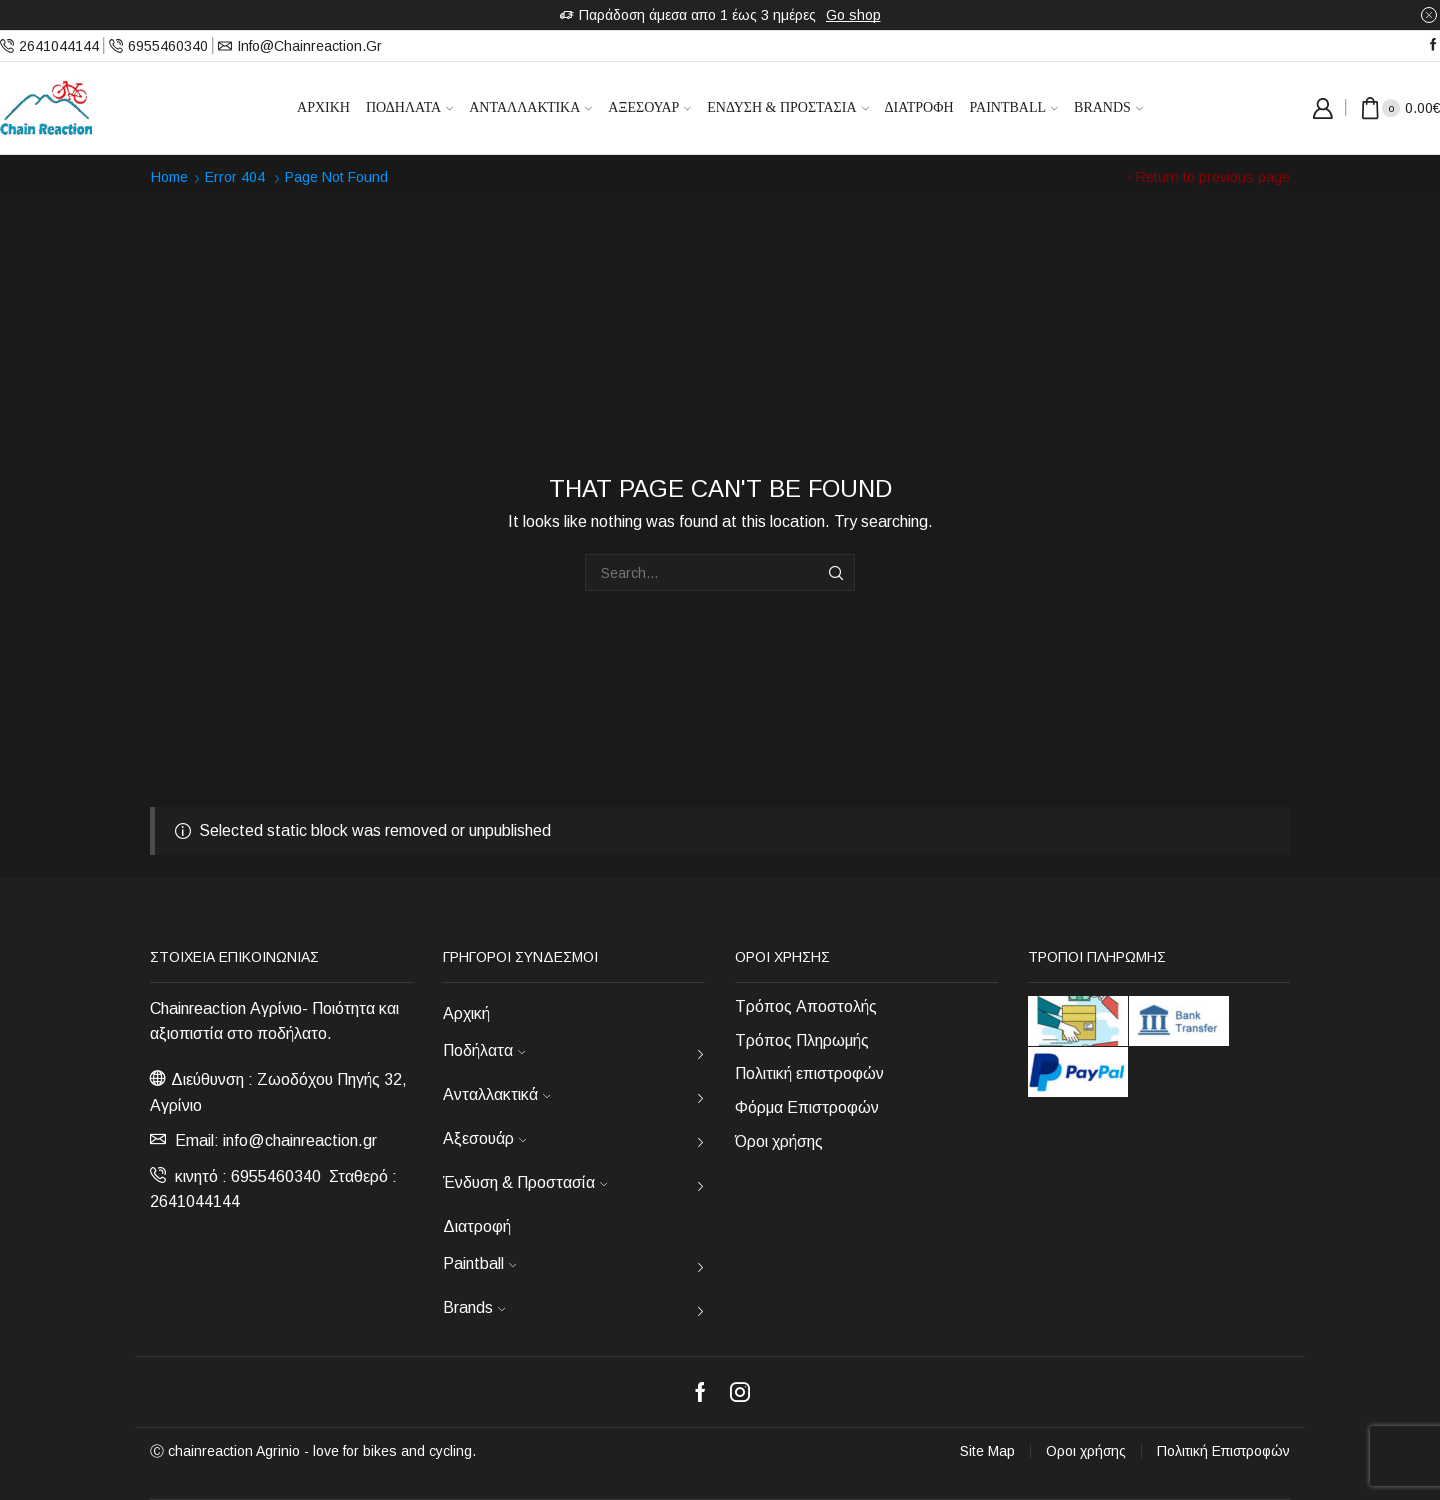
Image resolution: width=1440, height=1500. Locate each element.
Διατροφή (919, 107)
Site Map (987, 1451)
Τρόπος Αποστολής (806, 1006)
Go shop (853, 15)
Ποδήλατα (409, 107)
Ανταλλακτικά (530, 107)
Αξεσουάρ (649, 107)
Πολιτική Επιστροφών (1223, 1451)
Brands (1108, 107)
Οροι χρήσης (1086, 1451)
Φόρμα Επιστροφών (807, 1107)
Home (169, 177)
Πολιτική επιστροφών (809, 1073)
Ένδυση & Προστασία (787, 107)
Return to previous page (1213, 177)
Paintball (1014, 107)
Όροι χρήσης (779, 1141)
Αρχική (323, 107)
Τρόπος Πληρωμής (802, 1040)
